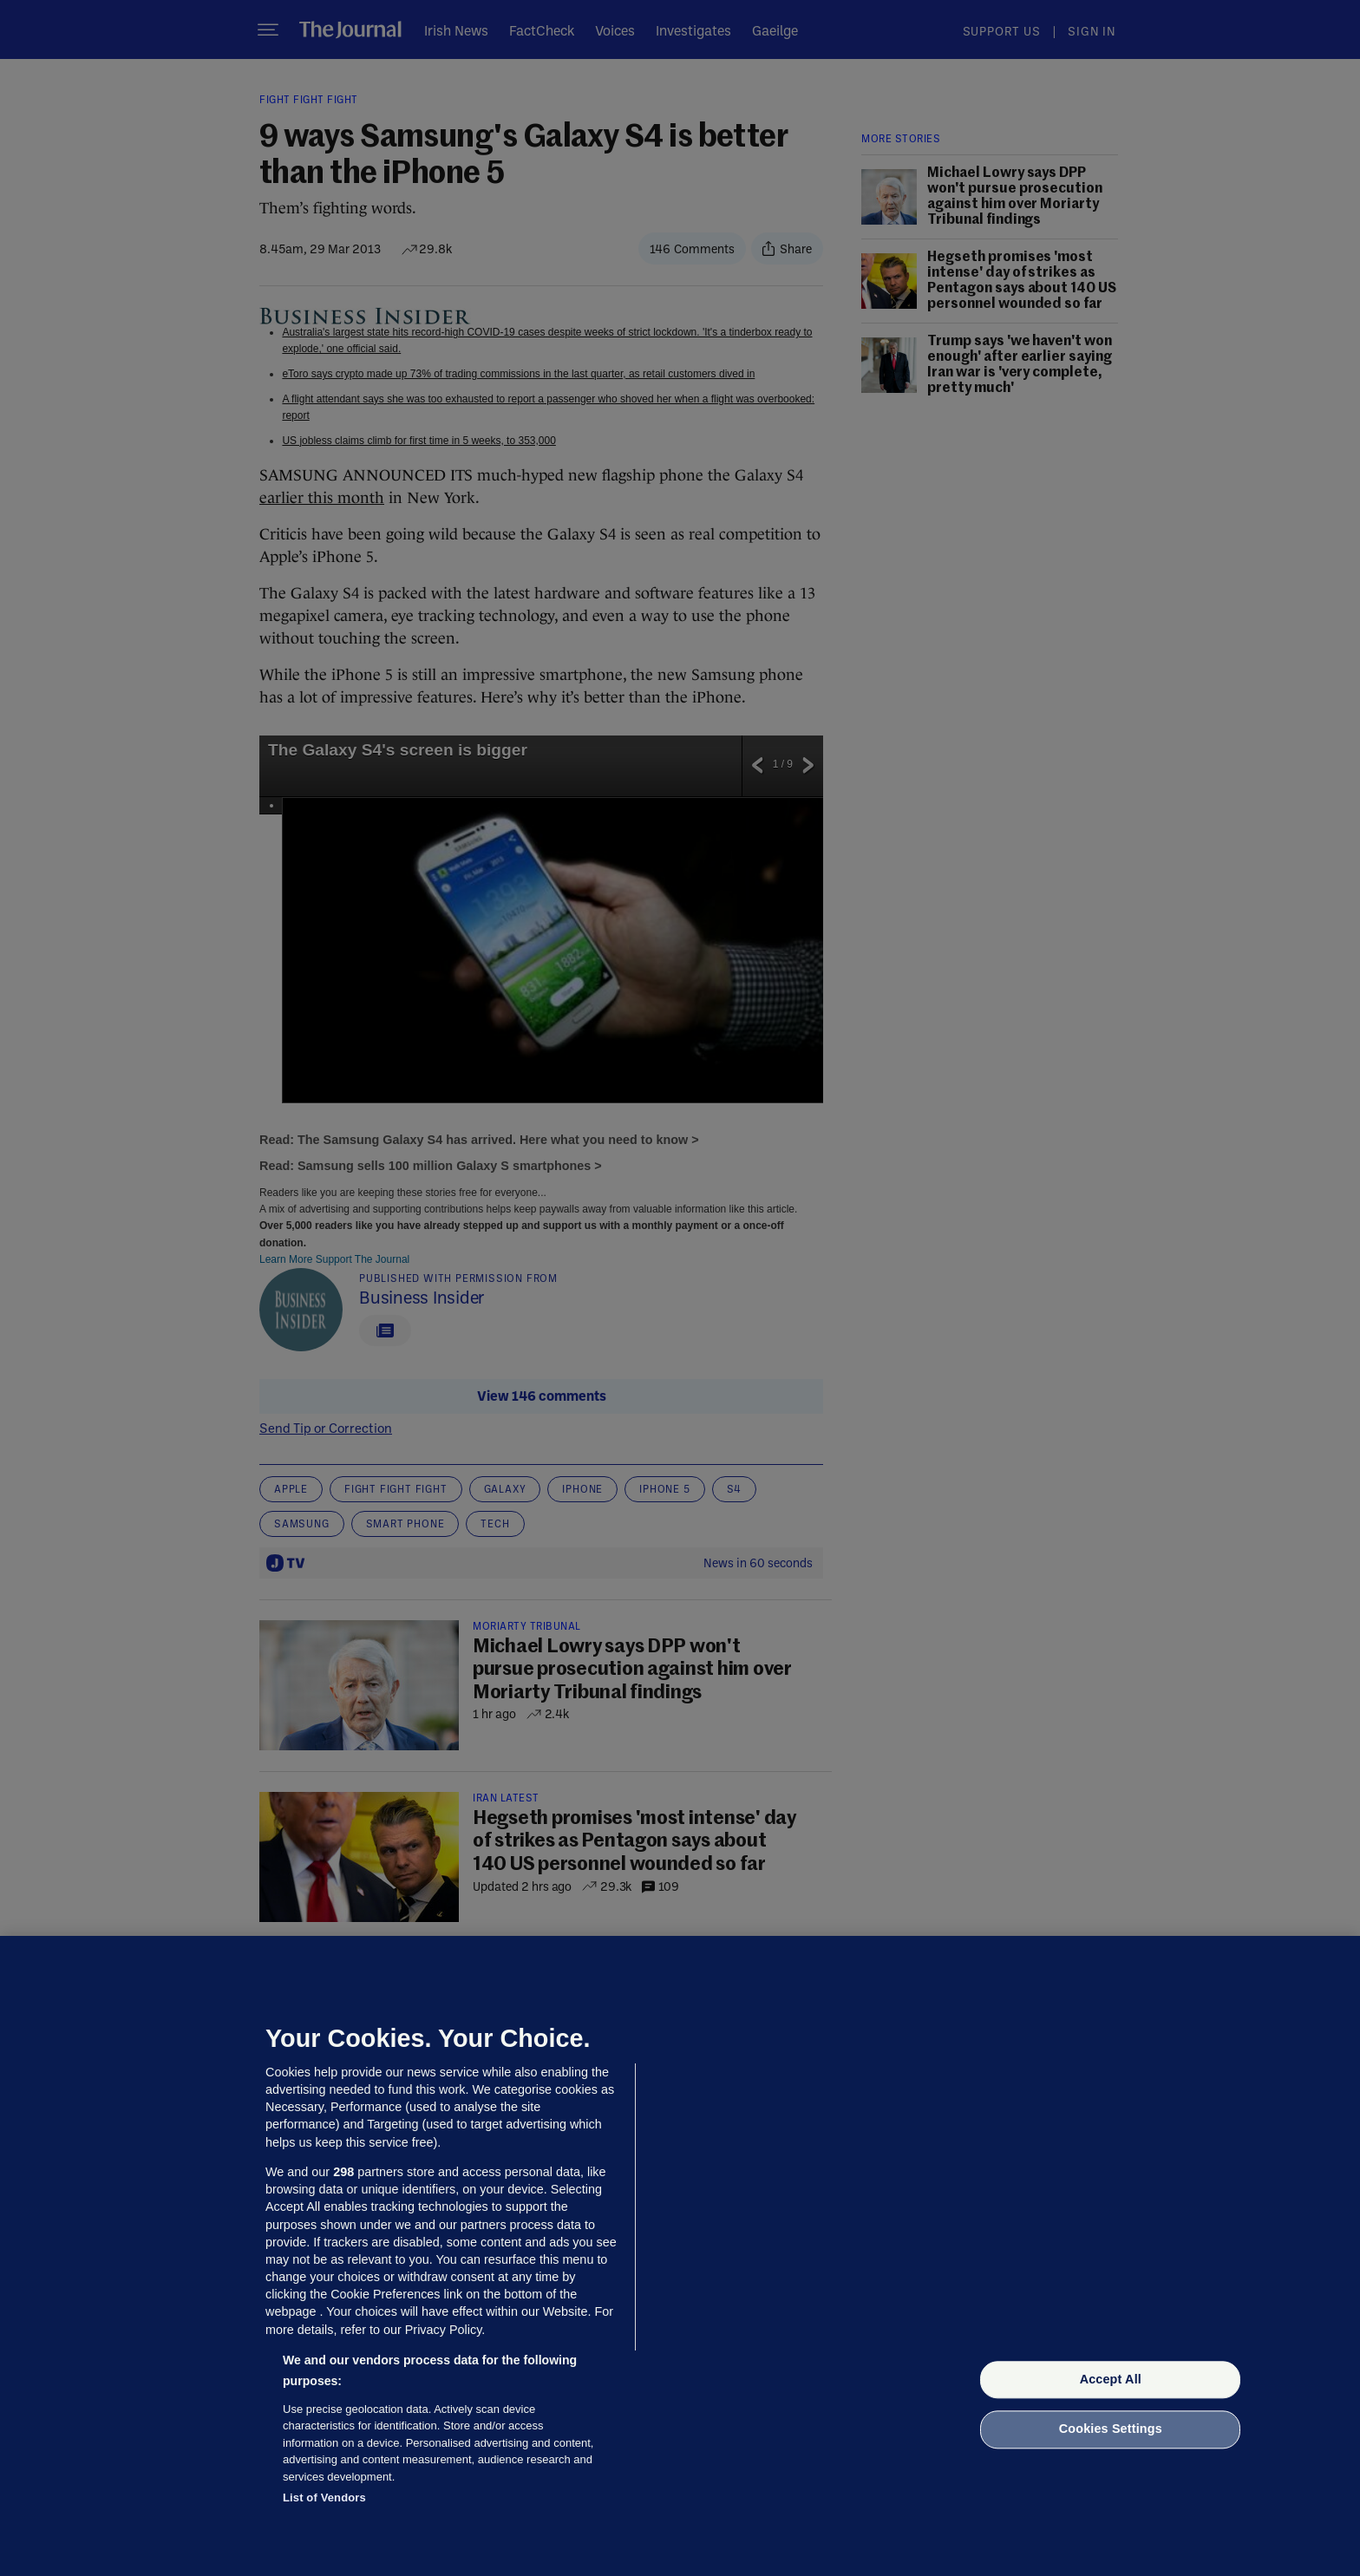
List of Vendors (324, 2497)
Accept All (1110, 2379)
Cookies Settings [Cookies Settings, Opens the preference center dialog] (1110, 2429)
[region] (680, 2256)
